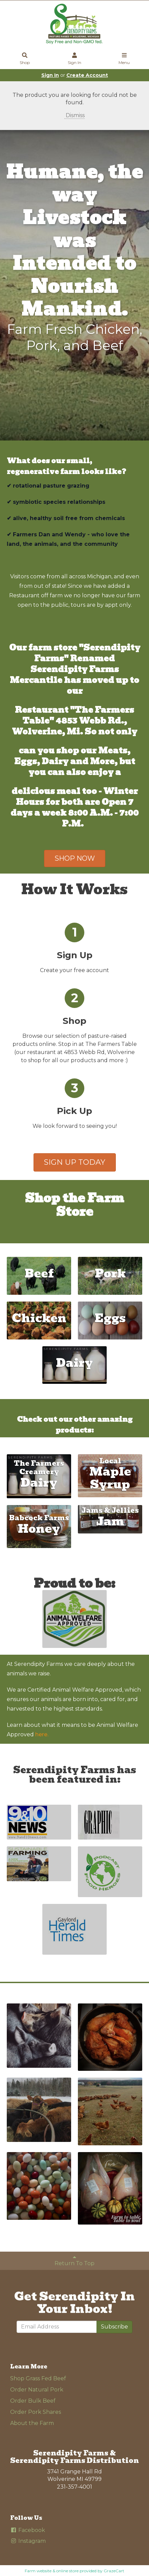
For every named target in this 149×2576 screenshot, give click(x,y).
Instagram (28, 2541)
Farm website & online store (52, 2570)
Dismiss (74, 115)
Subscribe (114, 2326)
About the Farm (32, 2423)
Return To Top (74, 2260)
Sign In (74, 59)
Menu (124, 59)
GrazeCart (114, 2570)
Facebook (27, 2530)
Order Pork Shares (35, 2412)
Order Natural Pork (36, 2389)
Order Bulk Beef (33, 2401)
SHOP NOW (75, 858)
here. (41, 1734)
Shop (25, 59)
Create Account (87, 75)
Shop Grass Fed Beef (38, 2378)
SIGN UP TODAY (74, 1162)
